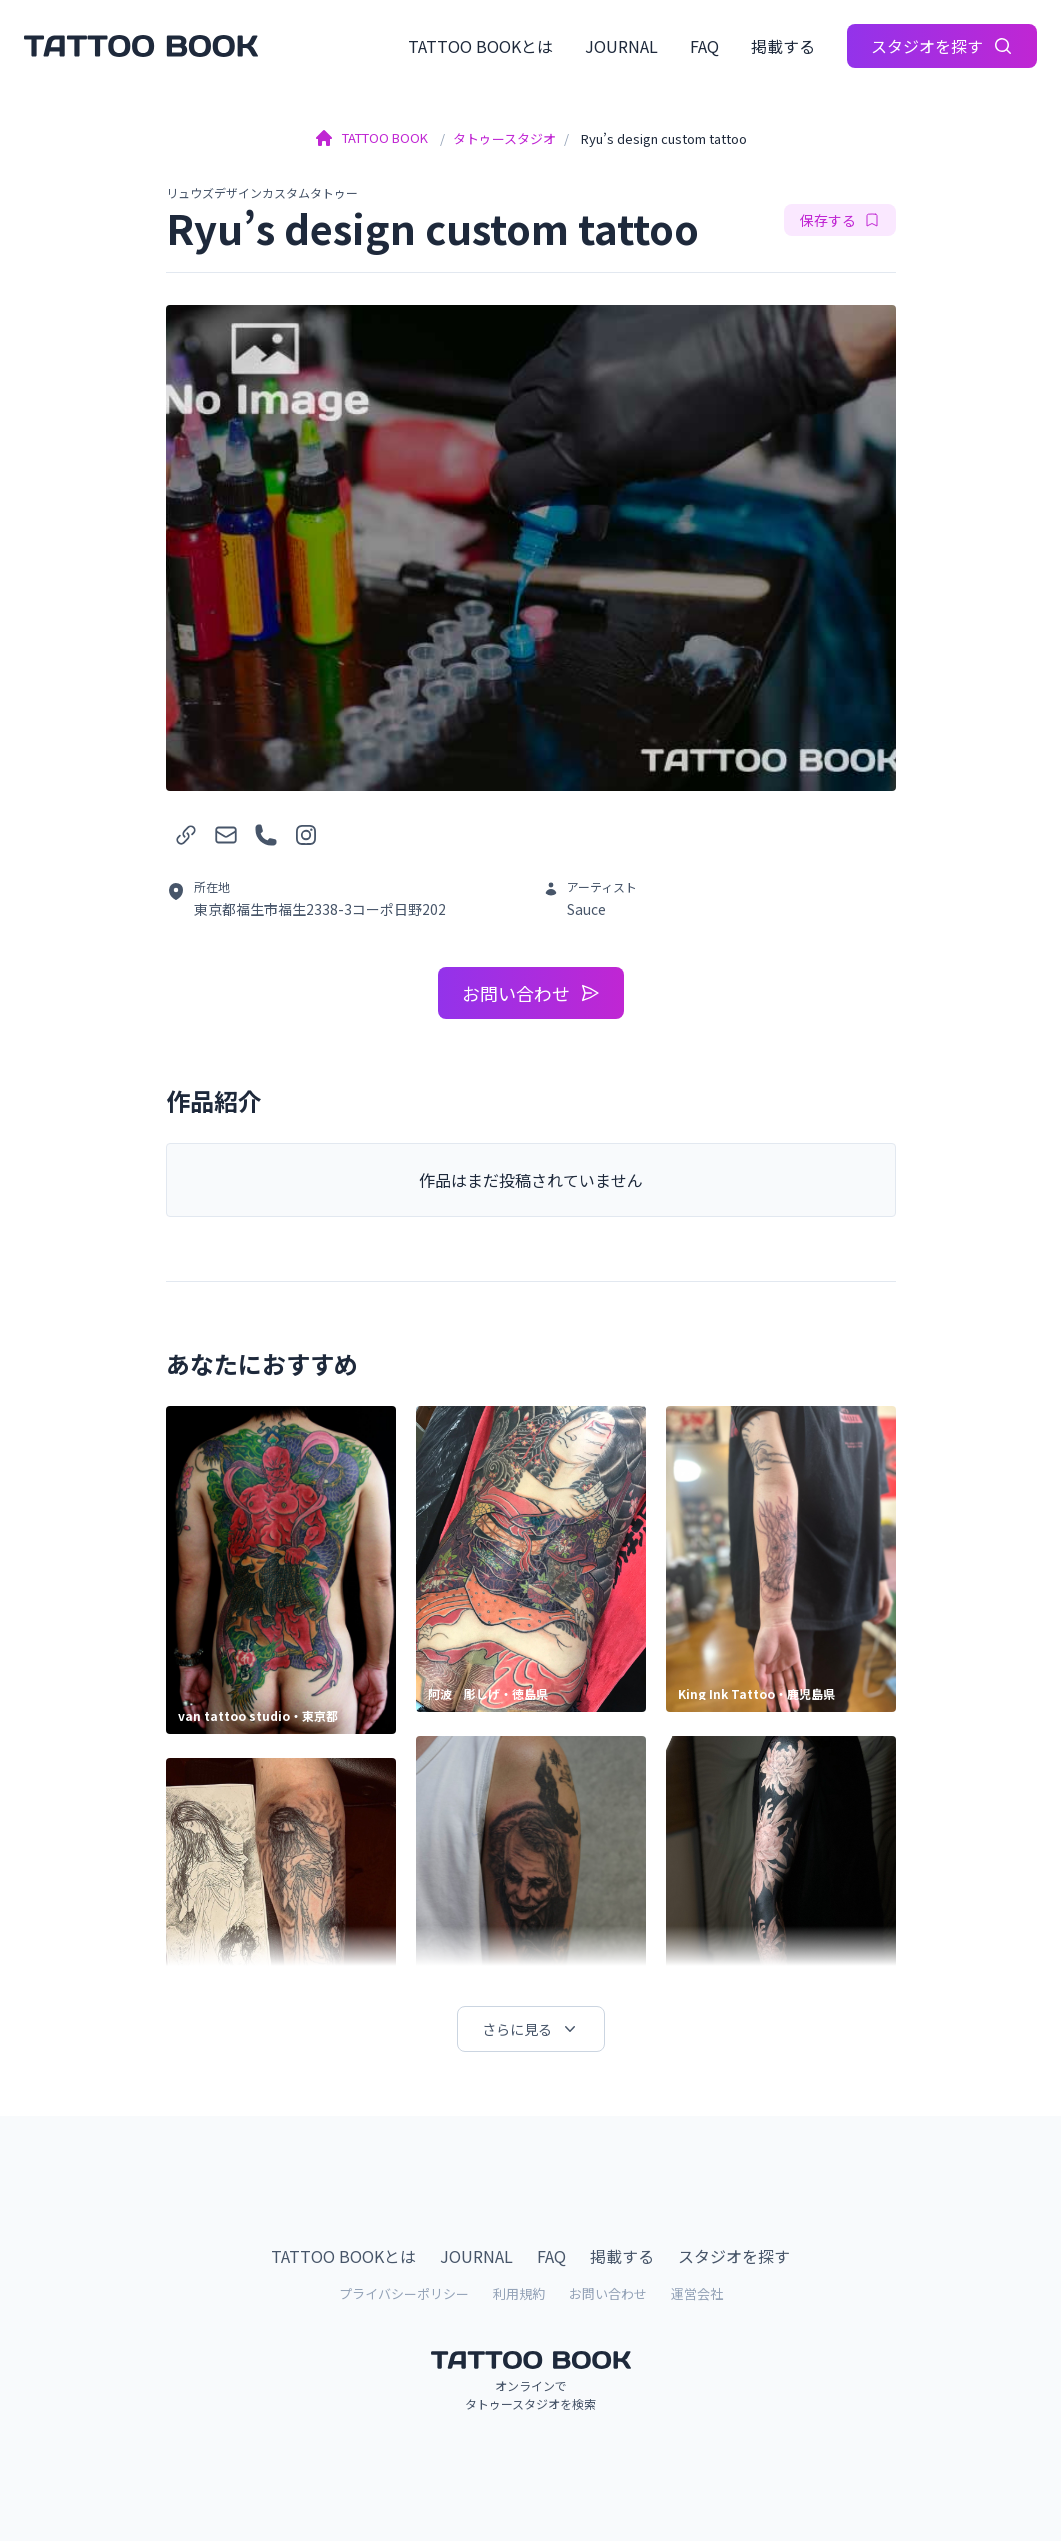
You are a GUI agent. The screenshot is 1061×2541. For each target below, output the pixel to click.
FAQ (704, 46)
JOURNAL (621, 46)
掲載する (783, 46)
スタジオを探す (942, 46)
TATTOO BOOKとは (480, 46)
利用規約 (519, 2293)
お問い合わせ (531, 993)
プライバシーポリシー (404, 2293)
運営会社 (697, 2293)
